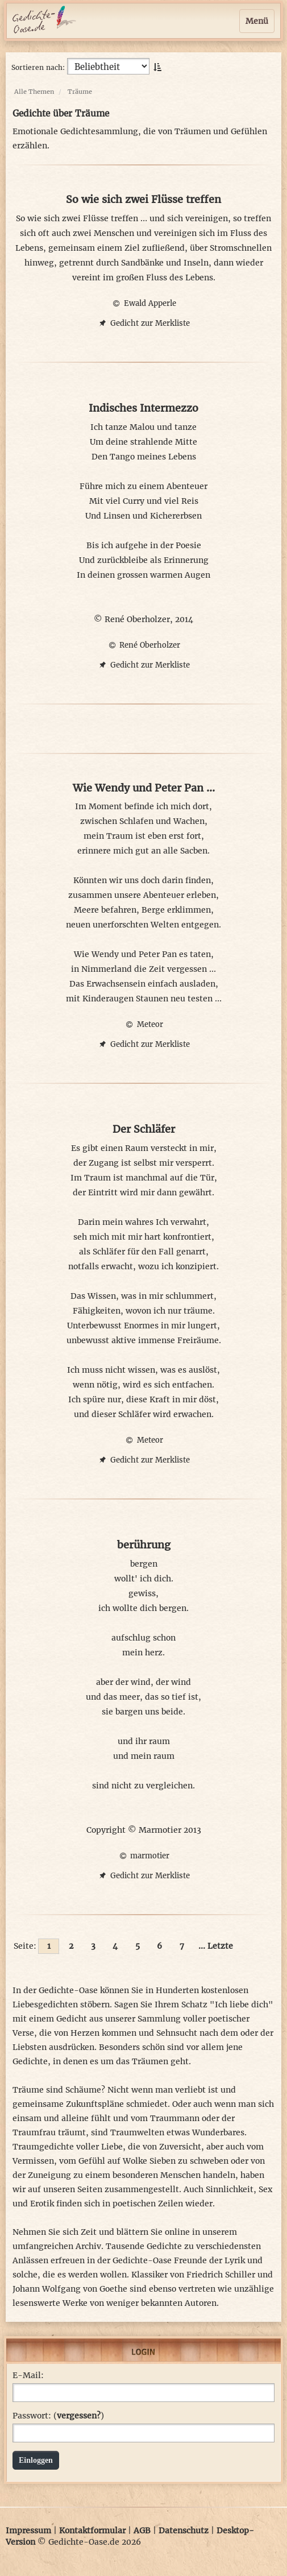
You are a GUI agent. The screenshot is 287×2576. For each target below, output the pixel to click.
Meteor (143, 1024)
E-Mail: (28, 2375)
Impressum (28, 2530)
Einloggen (36, 2460)
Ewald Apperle (143, 303)
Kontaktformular (92, 2530)
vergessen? (79, 2416)
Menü (257, 21)
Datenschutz (184, 2530)
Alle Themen (34, 92)
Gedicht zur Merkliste (143, 323)
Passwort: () (58, 2416)
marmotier (143, 1856)
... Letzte (215, 1946)
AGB (142, 2530)
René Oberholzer (143, 645)
